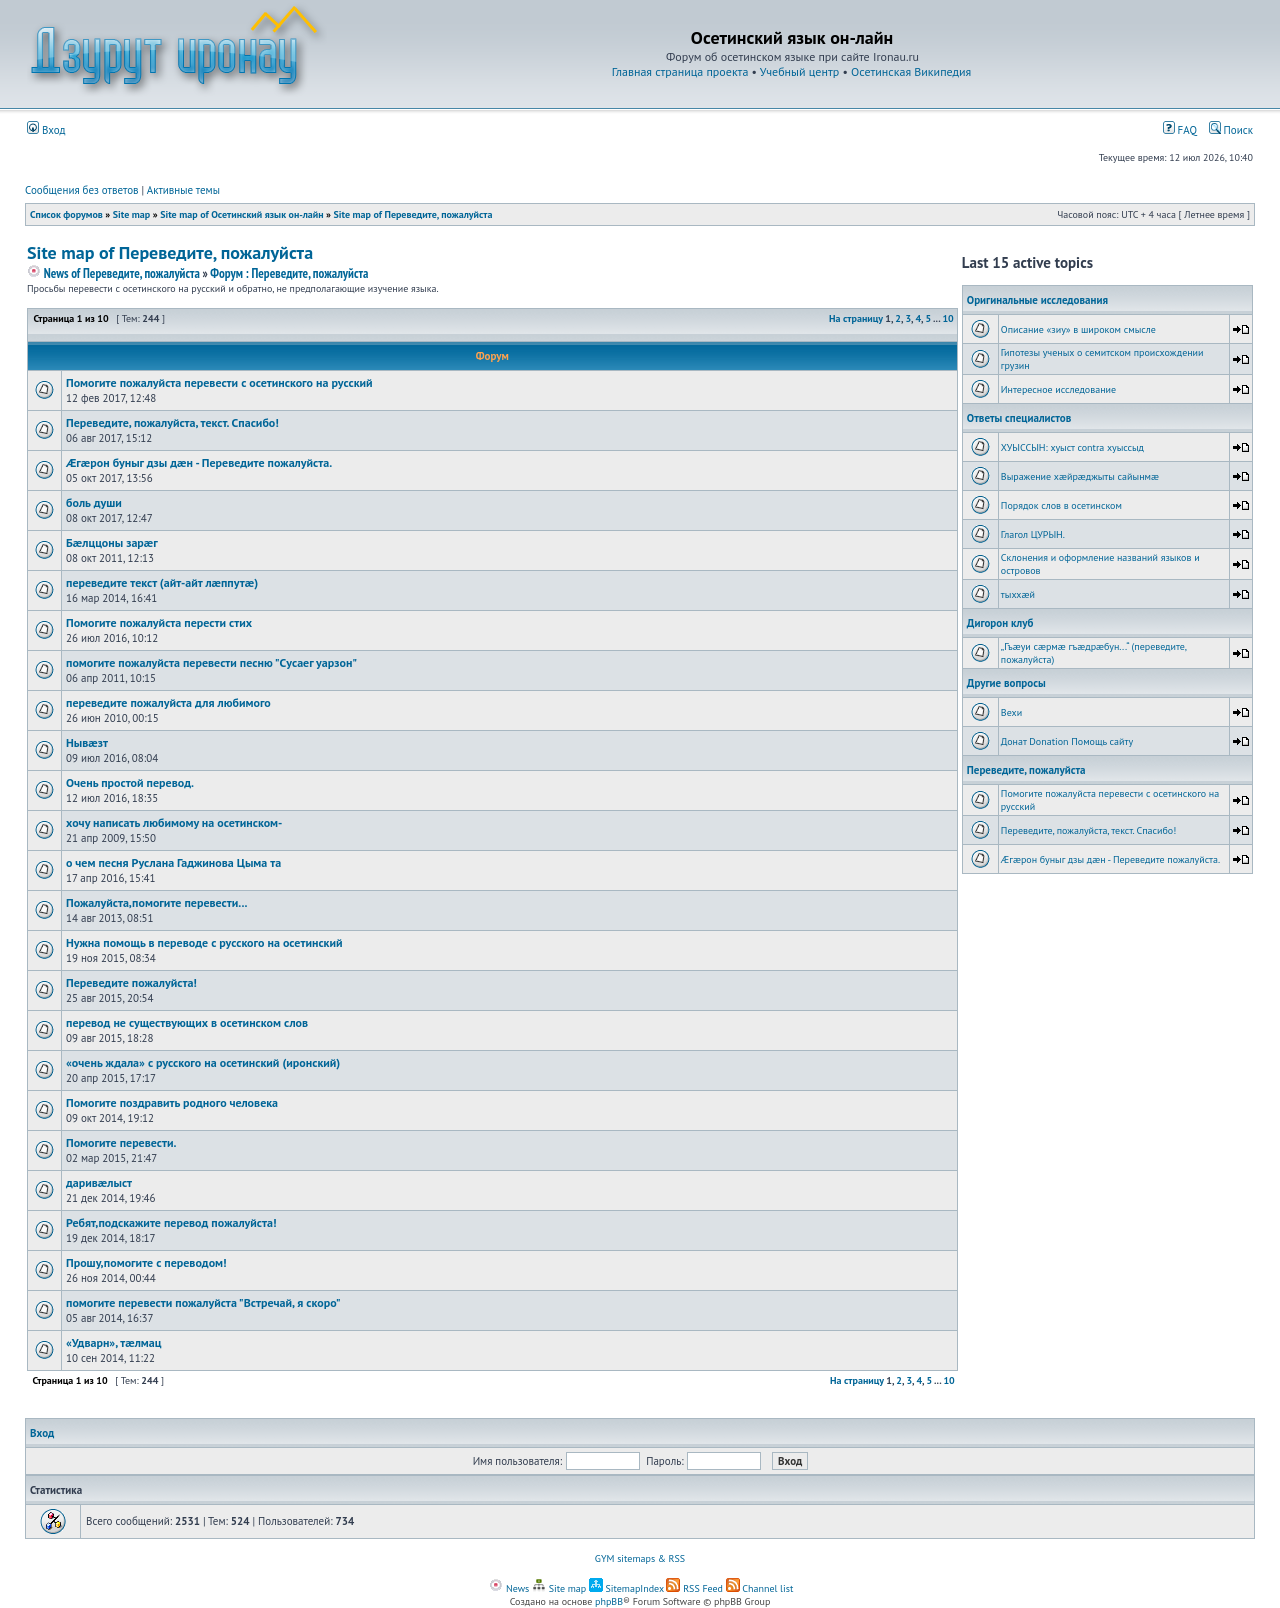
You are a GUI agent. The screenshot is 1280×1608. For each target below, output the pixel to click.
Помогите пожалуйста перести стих (159, 622)
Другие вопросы (1006, 683)
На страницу (856, 318)
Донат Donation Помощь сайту (1067, 741)
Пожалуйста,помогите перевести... (156, 902)
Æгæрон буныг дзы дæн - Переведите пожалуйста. (199, 462)
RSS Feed (694, 1588)
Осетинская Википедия (911, 71)
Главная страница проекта (680, 71)
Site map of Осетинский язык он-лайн (241, 214)
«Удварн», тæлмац (114, 1342)
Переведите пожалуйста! (131, 982)
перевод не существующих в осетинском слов (187, 1022)
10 (947, 318)
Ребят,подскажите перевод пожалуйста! (171, 1222)
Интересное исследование (1058, 389)
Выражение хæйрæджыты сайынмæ (1080, 476)
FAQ (1180, 130)
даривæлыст (99, 1182)
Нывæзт (87, 742)
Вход (46, 130)
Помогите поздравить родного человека (172, 1102)
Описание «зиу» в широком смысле (1078, 329)
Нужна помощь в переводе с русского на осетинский (204, 942)
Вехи (1011, 712)
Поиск (1231, 130)
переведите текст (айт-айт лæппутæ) (162, 582)
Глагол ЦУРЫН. (1033, 534)
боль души (94, 502)
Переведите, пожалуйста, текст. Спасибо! (172, 422)
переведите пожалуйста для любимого (168, 702)
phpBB (609, 1601)
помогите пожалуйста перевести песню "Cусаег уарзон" (211, 662)
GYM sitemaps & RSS (640, 1558)
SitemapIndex (626, 1588)
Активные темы (183, 190)
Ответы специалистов (1019, 418)
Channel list (760, 1588)
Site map (131, 214)
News (509, 1588)
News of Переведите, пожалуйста (113, 273)
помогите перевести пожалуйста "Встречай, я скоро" (203, 1302)
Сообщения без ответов (82, 190)
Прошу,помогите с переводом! (146, 1262)
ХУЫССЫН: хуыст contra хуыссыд (1072, 447)
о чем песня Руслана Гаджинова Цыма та (173, 862)
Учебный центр (799, 71)
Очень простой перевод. (130, 782)
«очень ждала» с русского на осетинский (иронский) (203, 1062)
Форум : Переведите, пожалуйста (289, 273)
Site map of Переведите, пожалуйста (413, 214)
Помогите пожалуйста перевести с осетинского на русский (219, 382)
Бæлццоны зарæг (112, 542)
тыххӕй (1018, 594)
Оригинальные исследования (1037, 300)
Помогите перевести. (121, 1142)
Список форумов (66, 214)
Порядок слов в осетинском (1061, 505)
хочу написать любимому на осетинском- (174, 822)
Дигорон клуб (1000, 623)
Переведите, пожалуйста (1026, 770)
